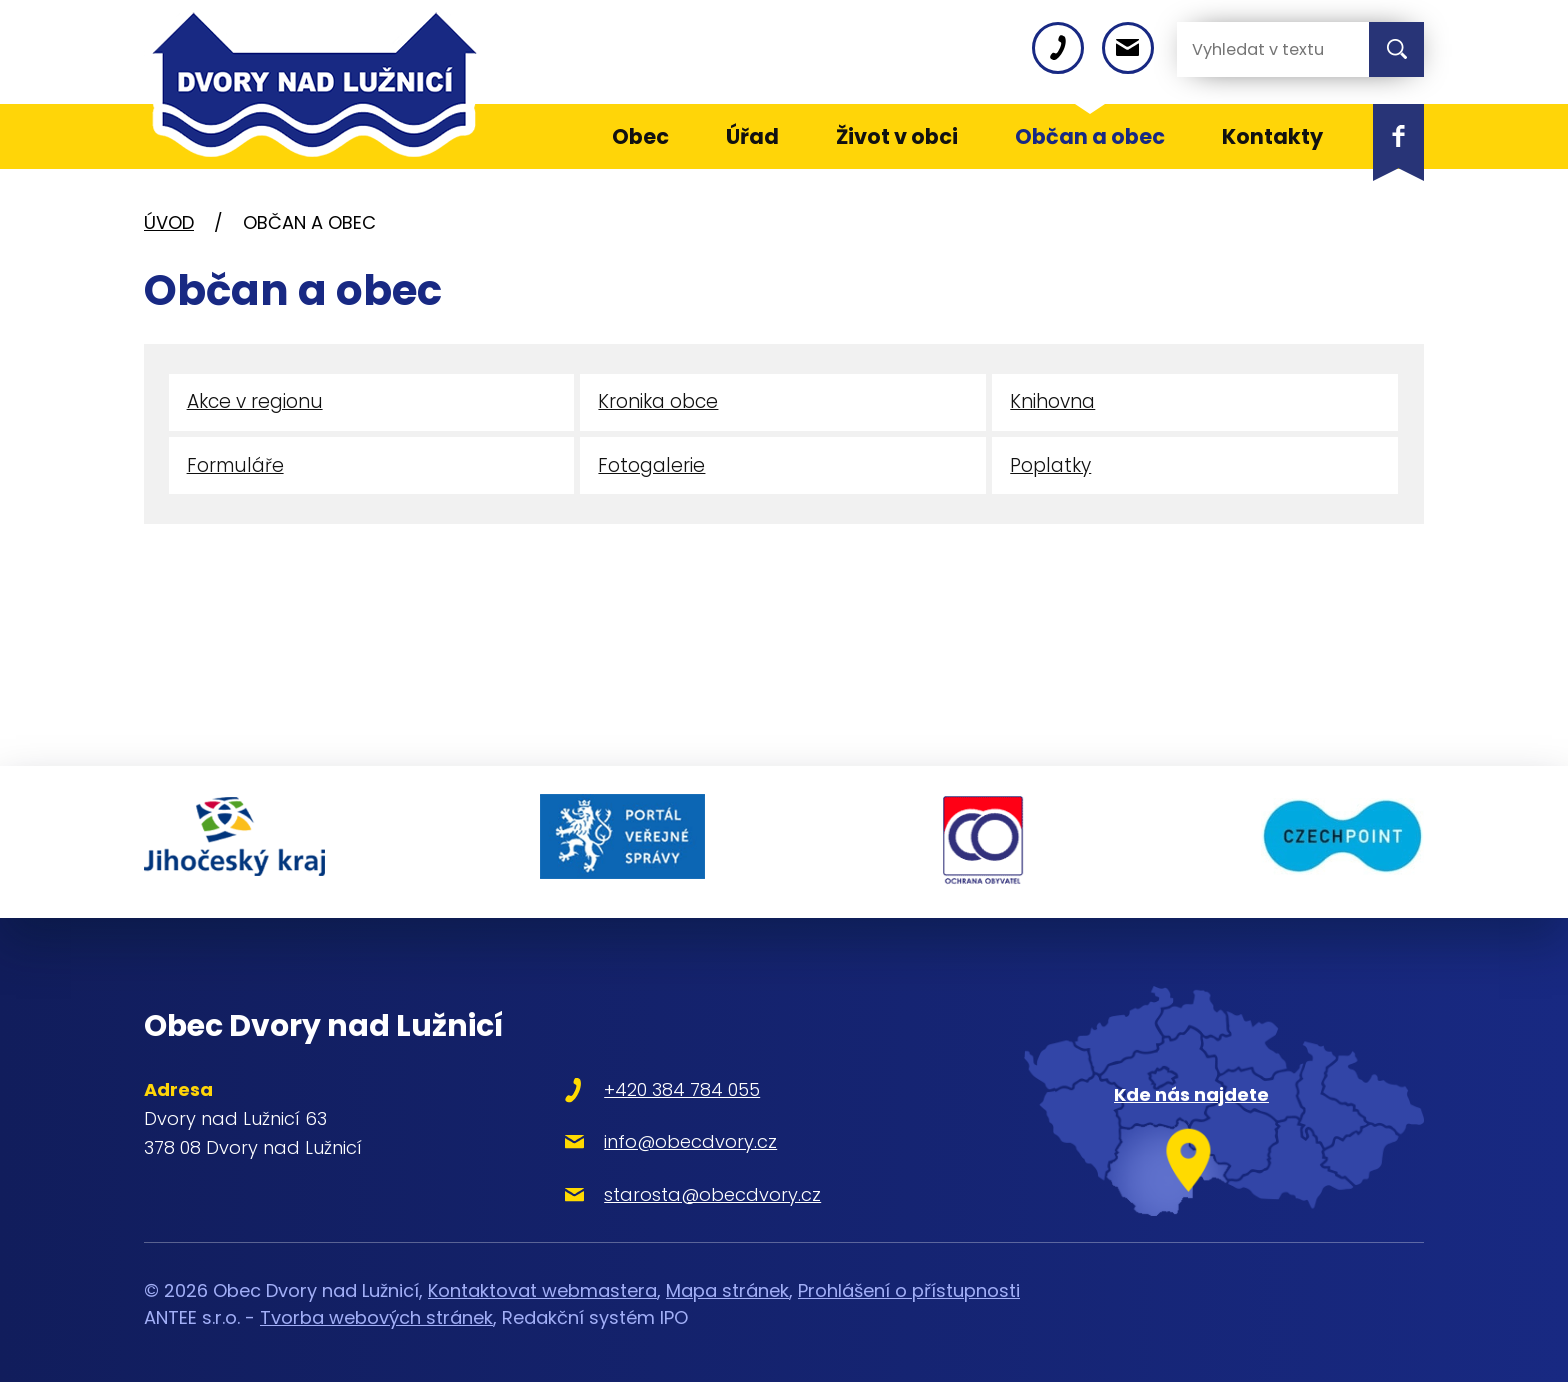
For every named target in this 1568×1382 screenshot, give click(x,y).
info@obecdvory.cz (675, 1137)
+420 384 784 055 (667, 1085)
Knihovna (1052, 402)
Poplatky (1050, 467)
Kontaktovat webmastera (542, 1285)
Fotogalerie (651, 467)
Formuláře (237, 467)
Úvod (169, 222)
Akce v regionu (255, 402)
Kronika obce (658, 402)
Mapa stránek (727, 1285)
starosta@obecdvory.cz (697, 1189)
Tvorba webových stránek (376, 1312)
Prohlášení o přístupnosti (909, 1285)
